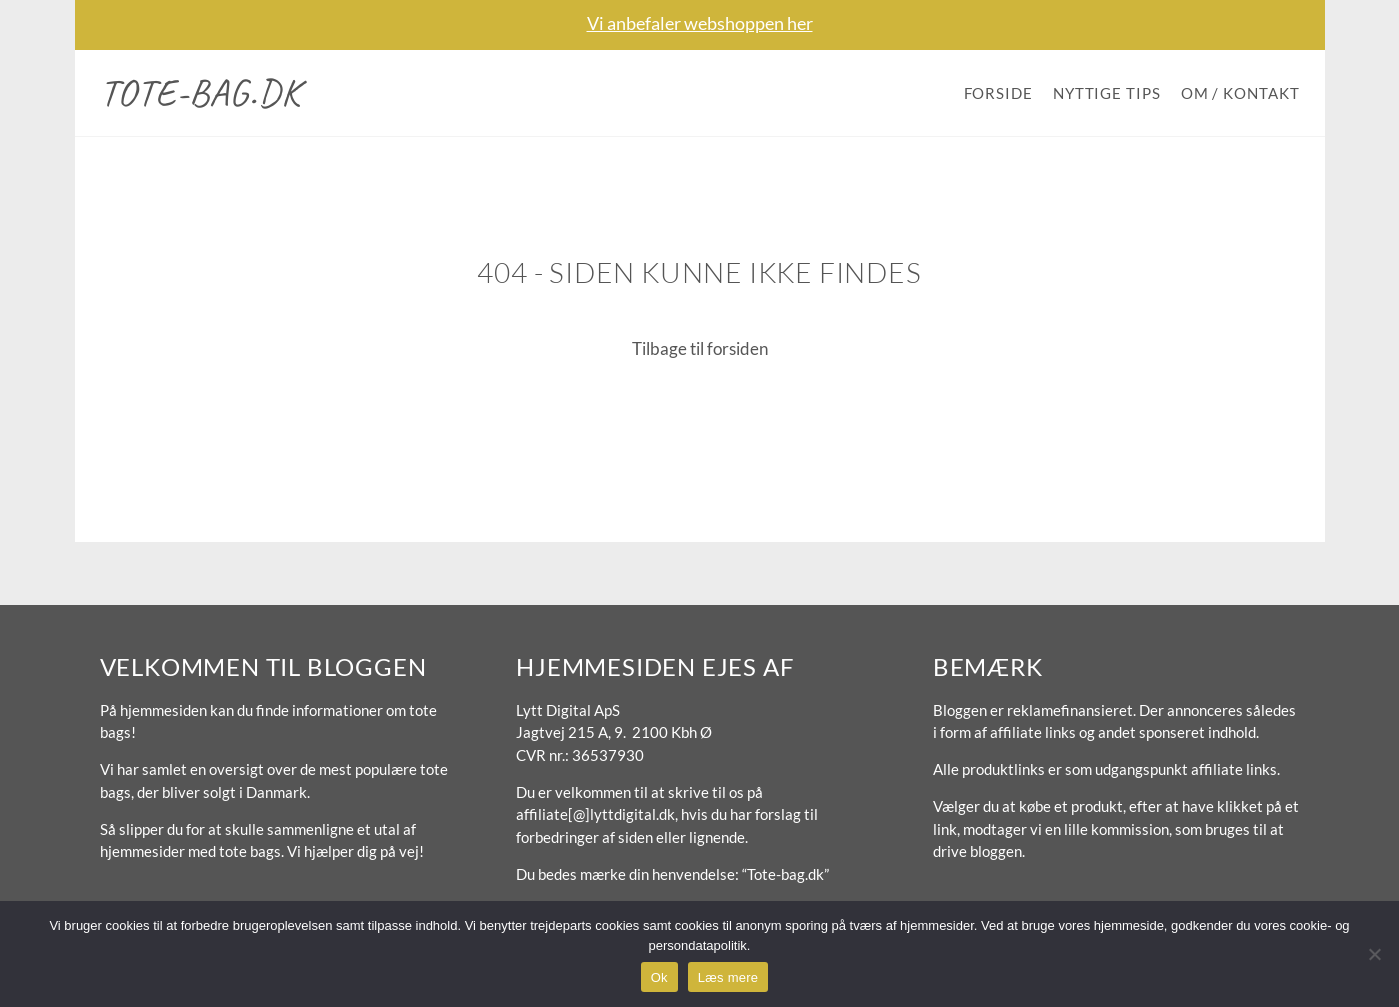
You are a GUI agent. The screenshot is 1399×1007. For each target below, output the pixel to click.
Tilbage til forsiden (700, 348)
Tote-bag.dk (200, 92)
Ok (659, 977)
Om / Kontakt (1240, 93)
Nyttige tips (1107, 93)
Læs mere (728, 977)
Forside (998, 93)
